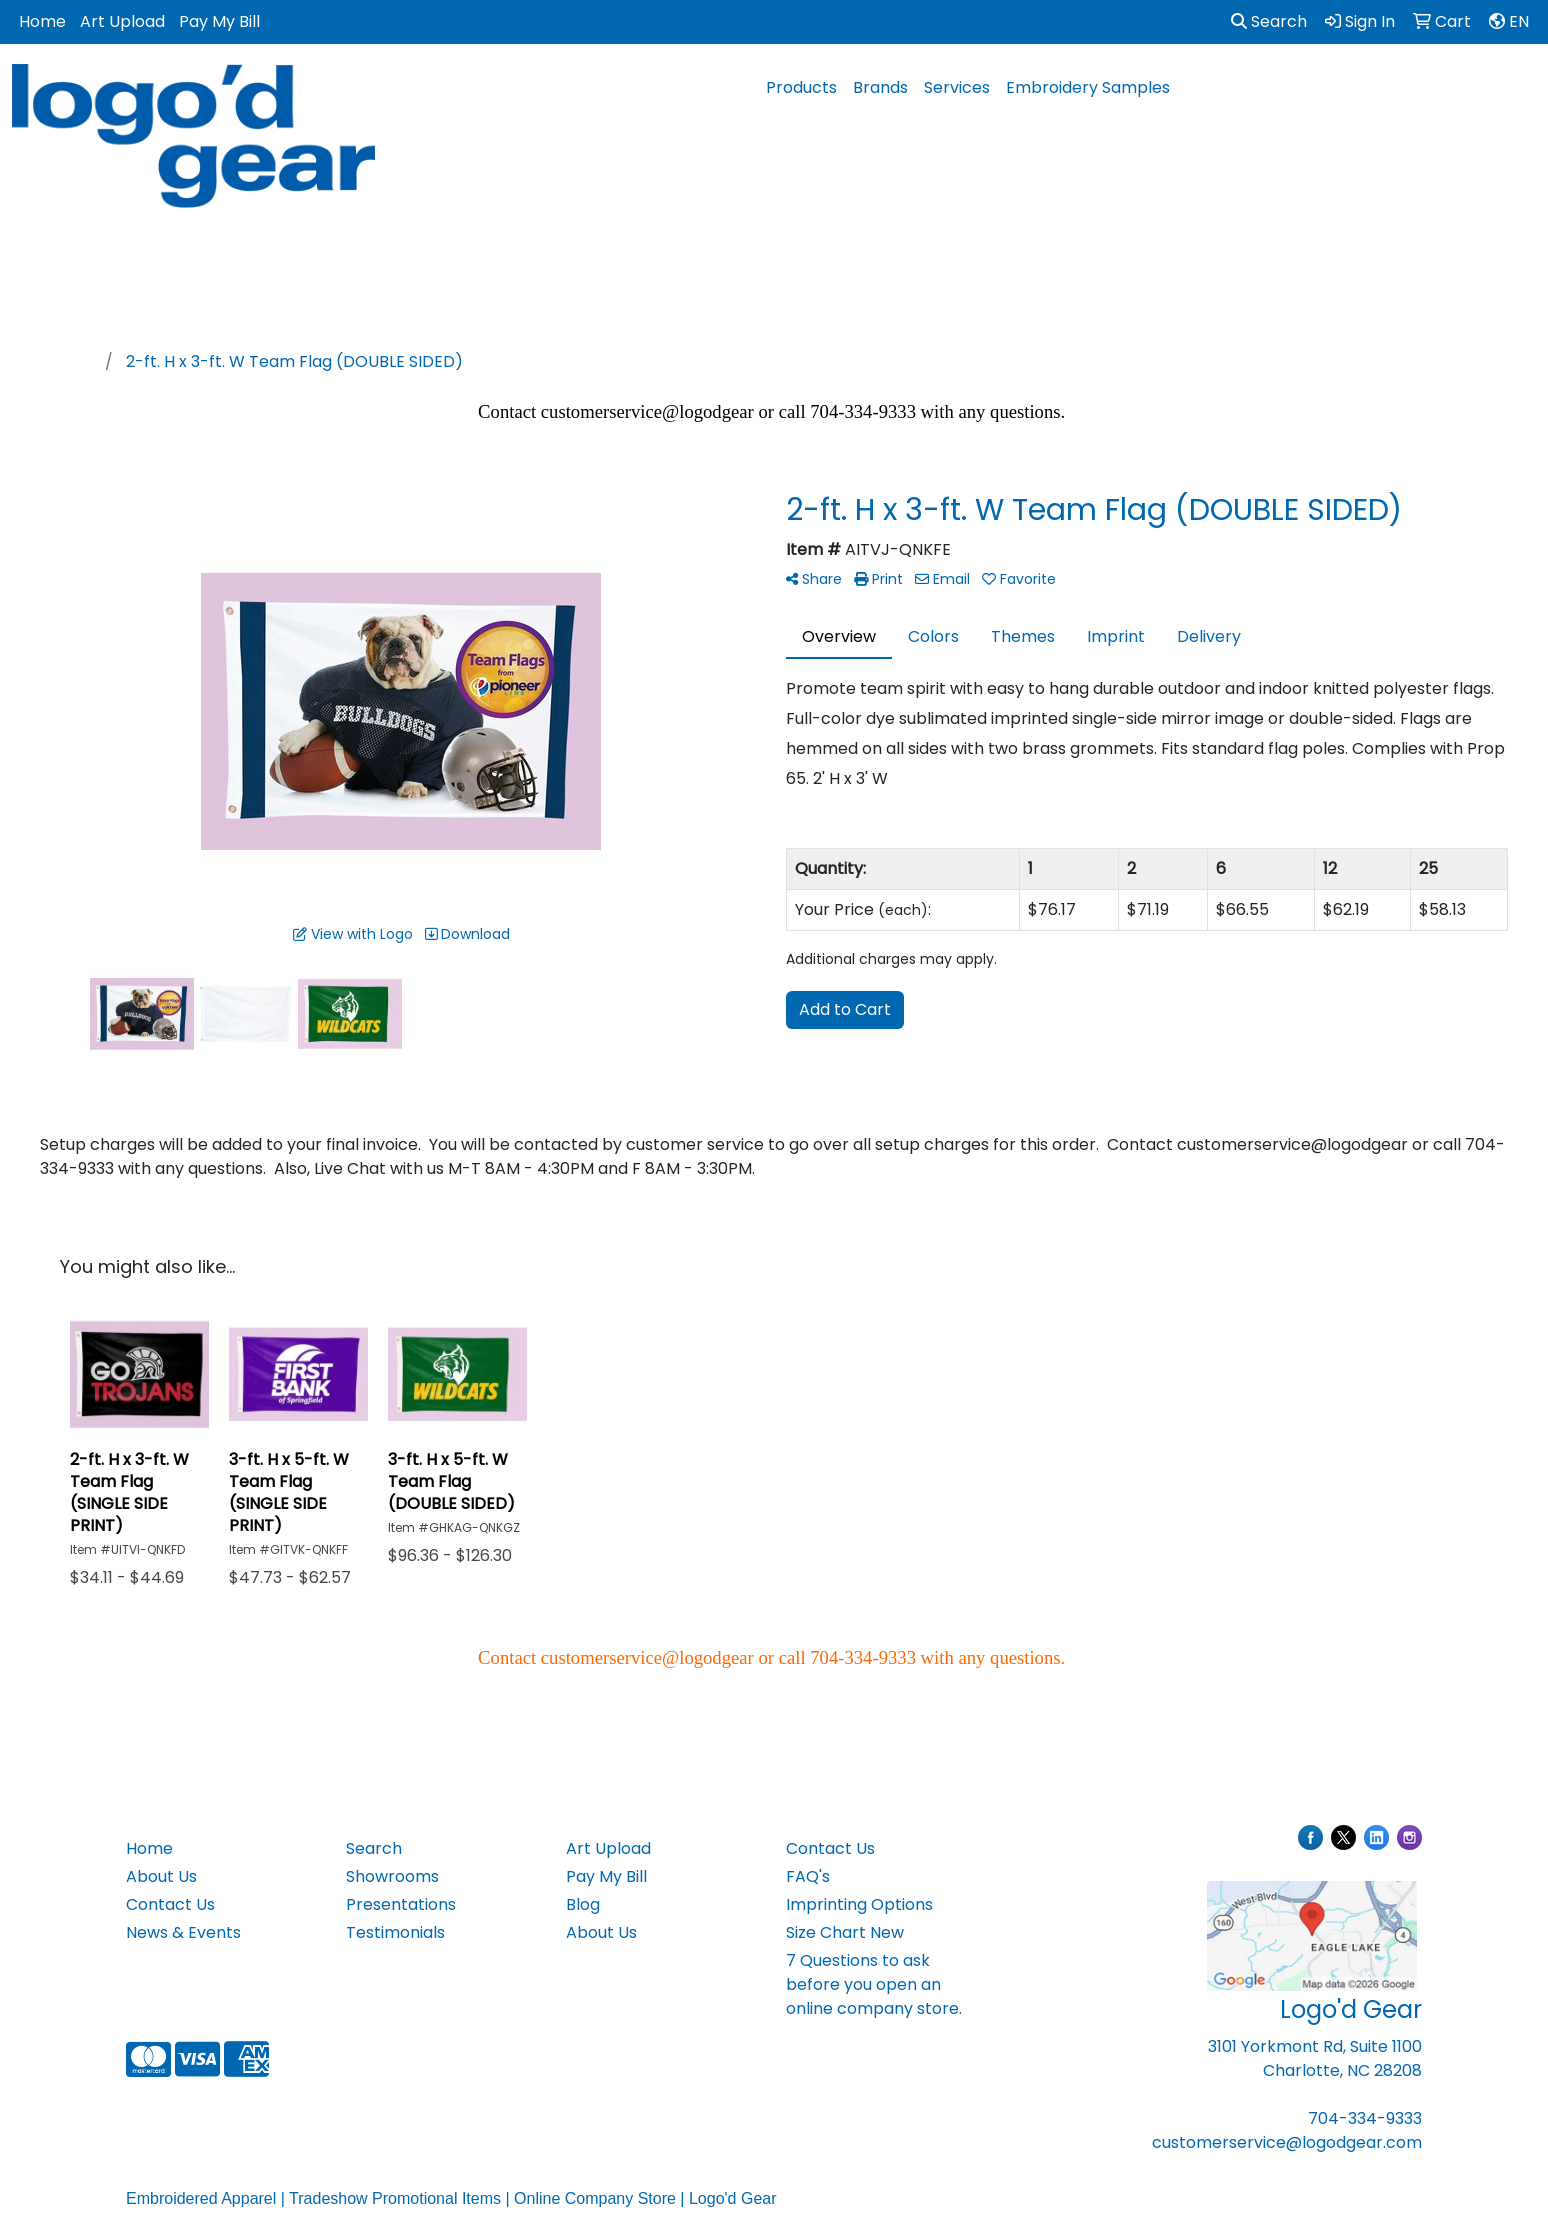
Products (801, 87)
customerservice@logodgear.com (1287, 2142)
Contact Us (170, 1904)
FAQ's (808, 1876)
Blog (583, 1904)
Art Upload (122, 21)
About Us (161, 1876)
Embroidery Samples (1088, 87)
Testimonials (395, 1932)
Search (1269, 21)
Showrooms (392, 1876)
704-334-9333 (1365, 2118)
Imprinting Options (859, 1904)
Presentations (401, 1904)
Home (42, 21)
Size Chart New (845, 1932)
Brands (880, 87)
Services (957, 87)
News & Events (183, 1932)
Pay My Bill (219, 21)
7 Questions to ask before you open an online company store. (874, 1984)
